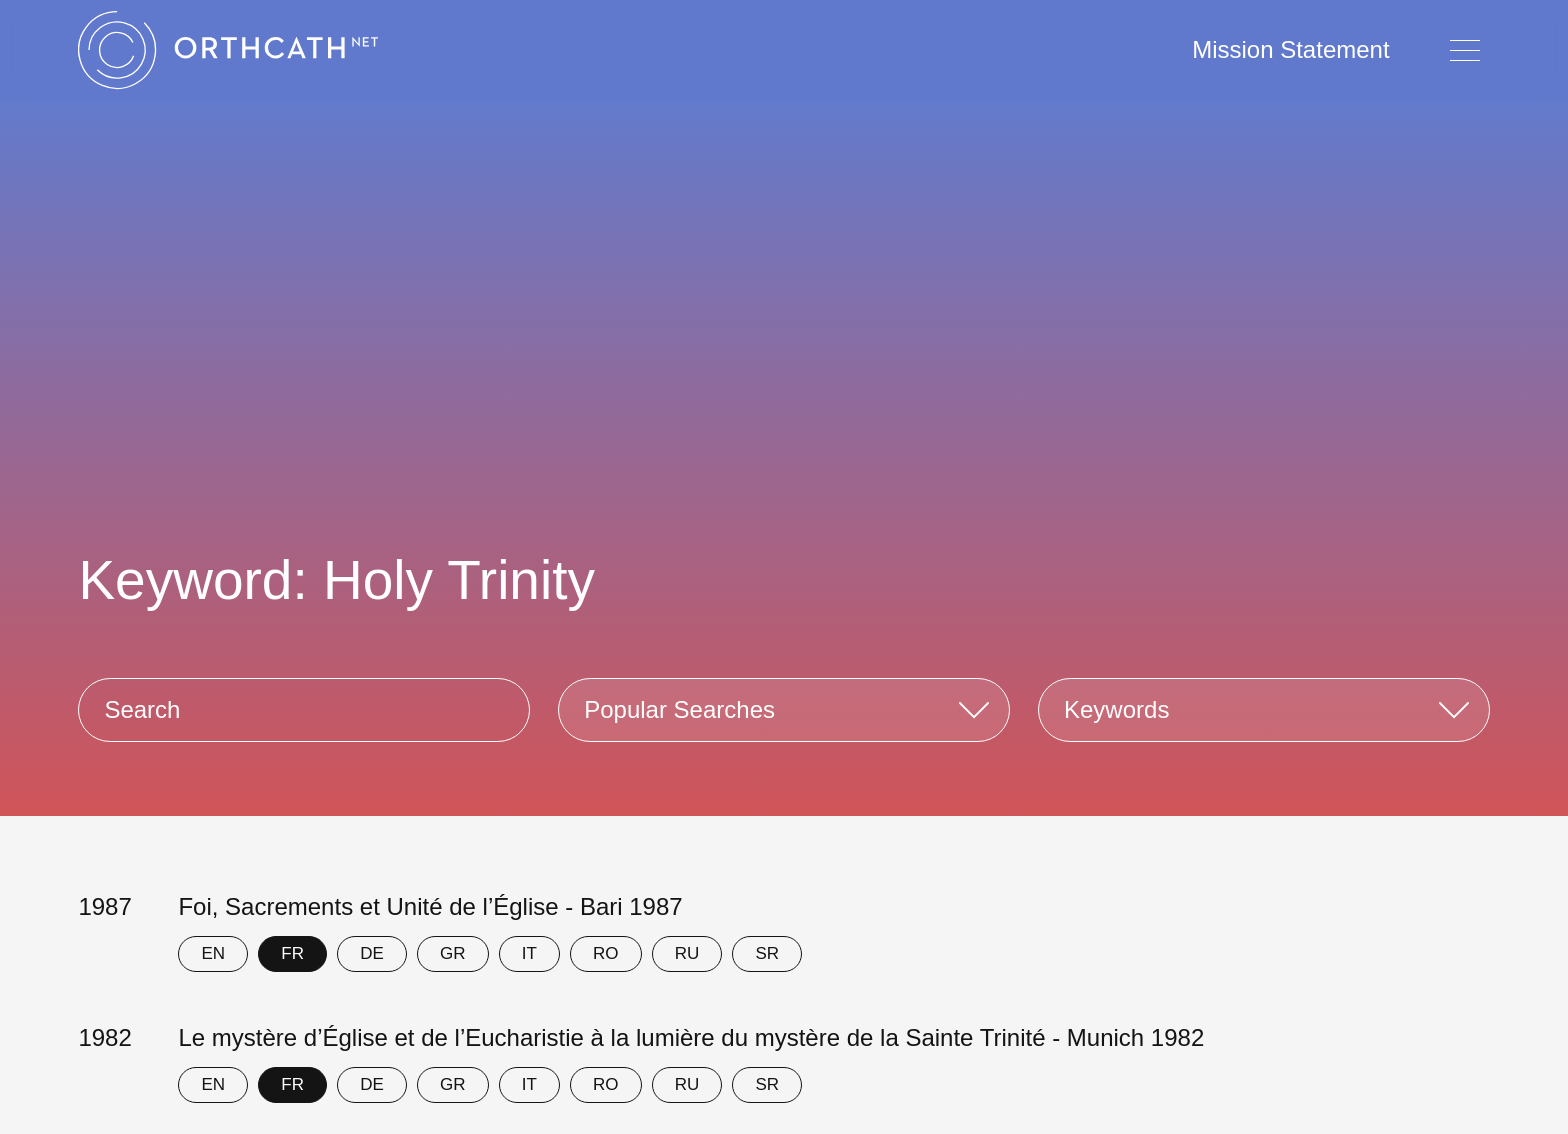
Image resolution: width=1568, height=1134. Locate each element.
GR (453, 953)
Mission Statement (1290, 49)
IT (529, 953)
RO (606, 953)
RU (687, 953)
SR (767, 953)
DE (372, 953)
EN (214, 953)
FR (292, 953)
